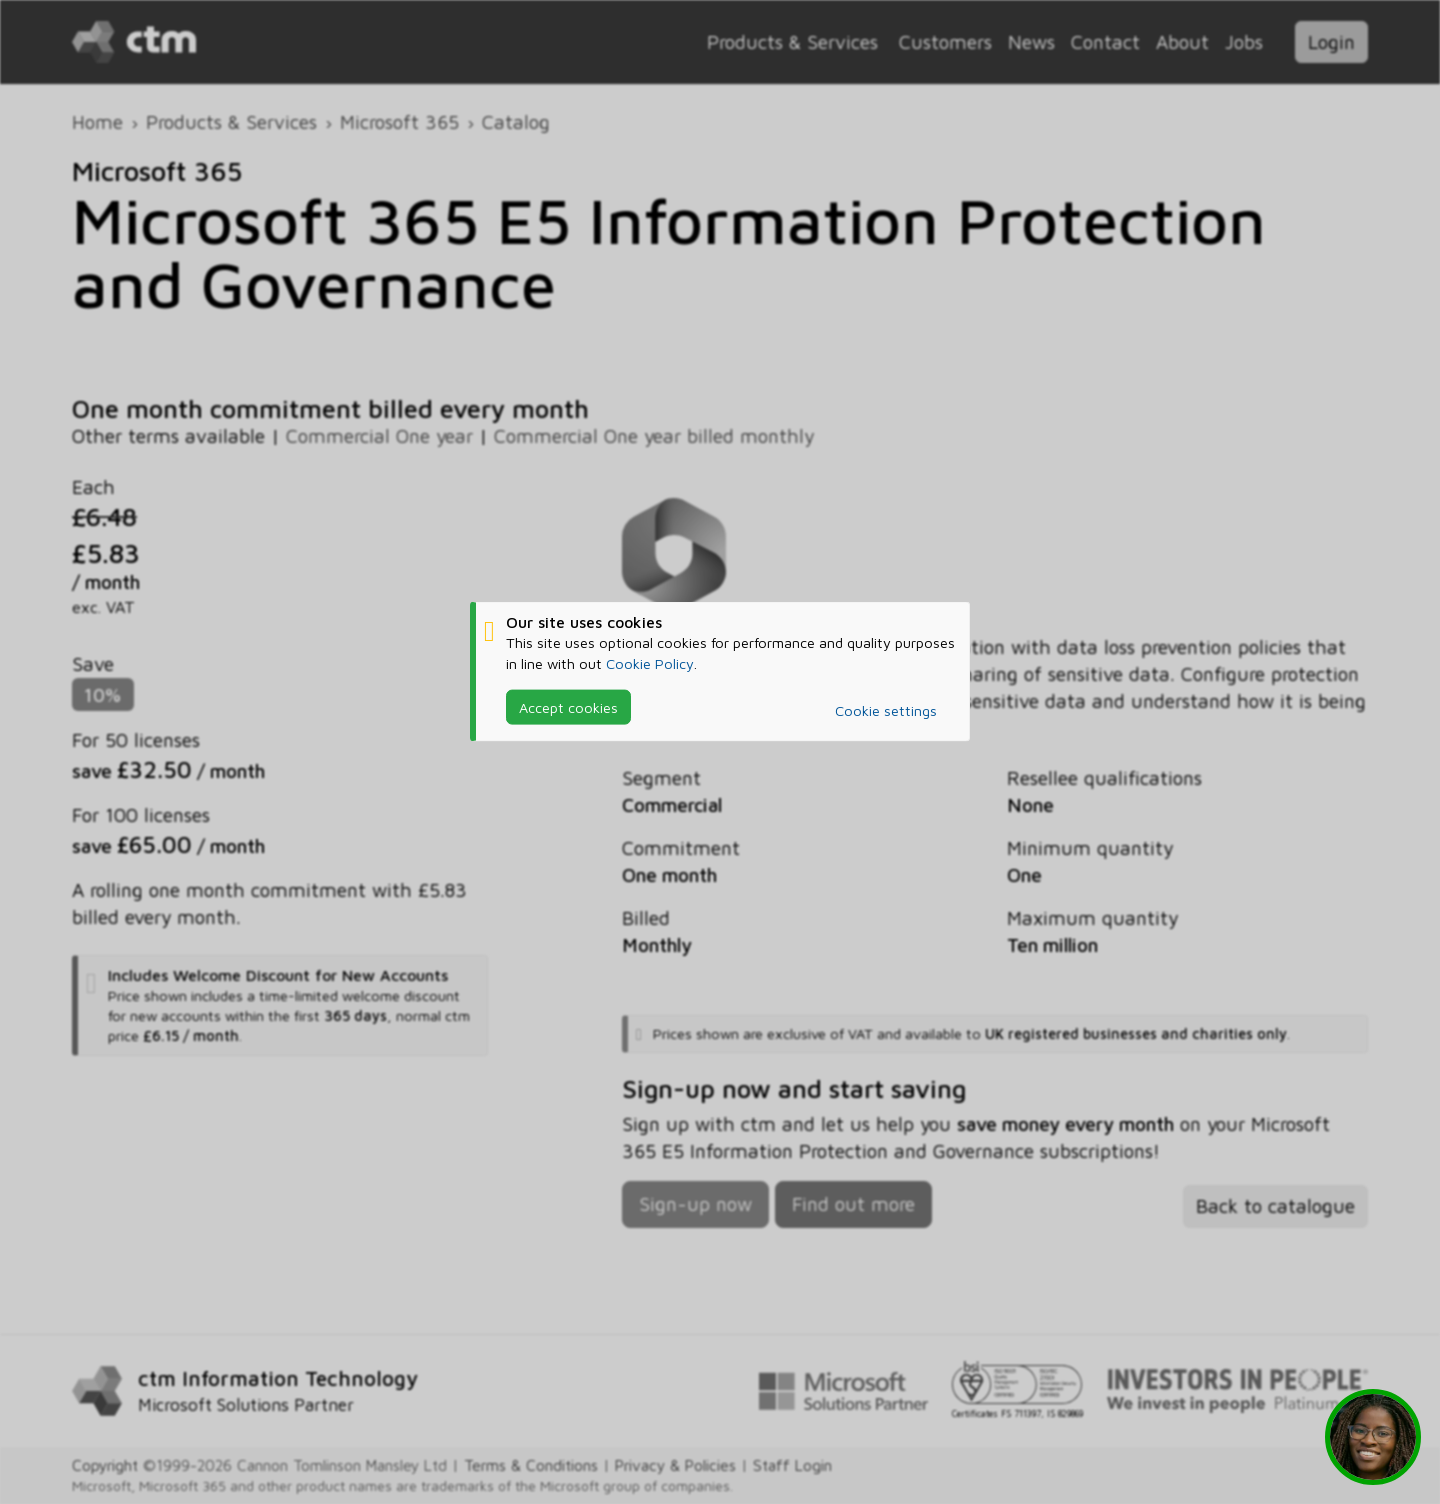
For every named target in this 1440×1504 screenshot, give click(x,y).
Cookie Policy (650, 662)
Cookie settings (886, 710)
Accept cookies (568, 706)
